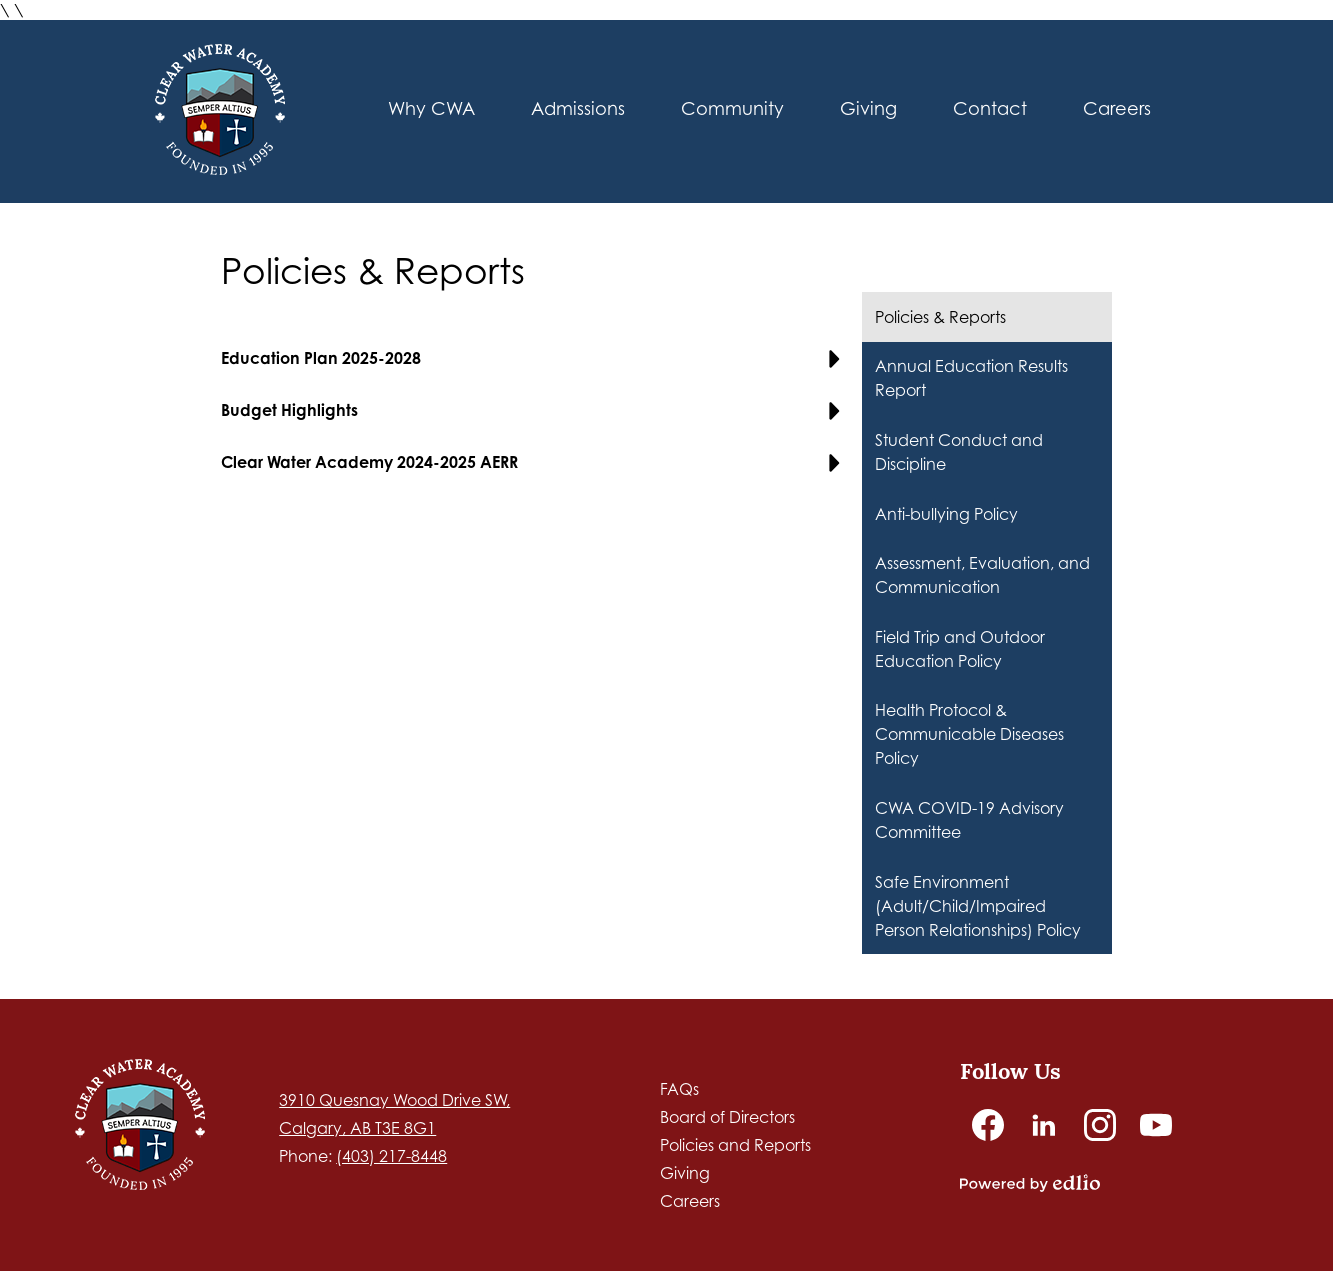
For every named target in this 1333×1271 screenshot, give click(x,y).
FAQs (679, 1089)
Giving (685, 1173)
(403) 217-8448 (391, 1156)
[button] (431, 112)
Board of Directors (727, 1117)
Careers (690, 1201)
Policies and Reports (735, 1145)
